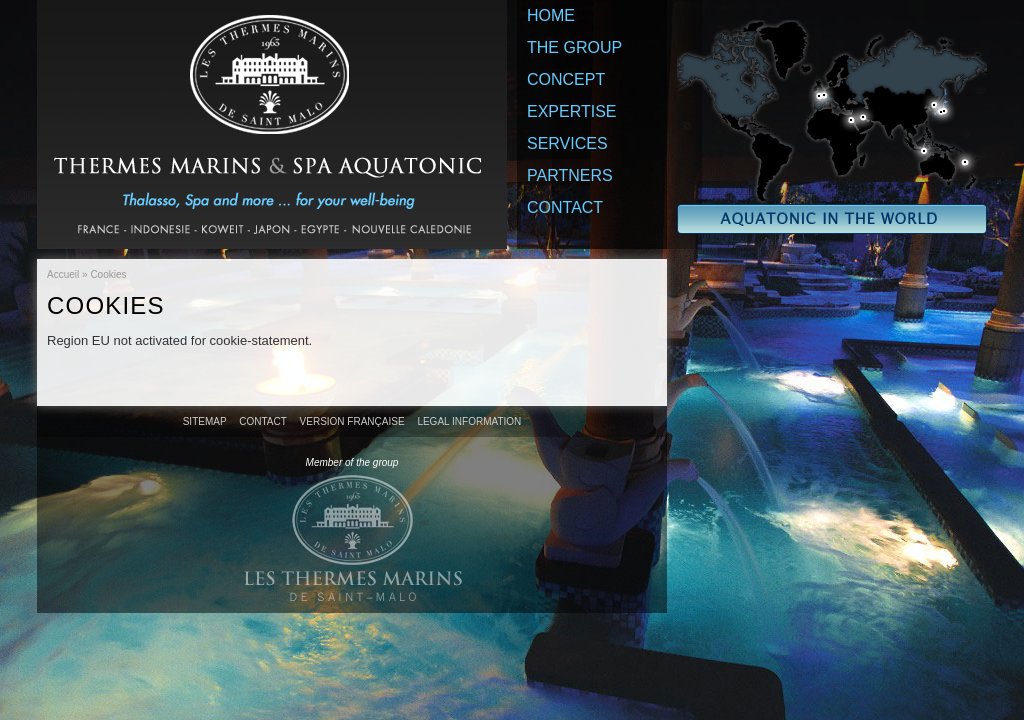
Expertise (572, 111)
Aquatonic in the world (832, 127)
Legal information (469, 421)
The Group (574, 47)
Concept (566, 79)
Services (567, 143)
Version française (352, 421)
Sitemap (205, 421)
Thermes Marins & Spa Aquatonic (272, 124)
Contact (565, 207)
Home (551, 15)
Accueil (63, 274)
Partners (570, 175)
